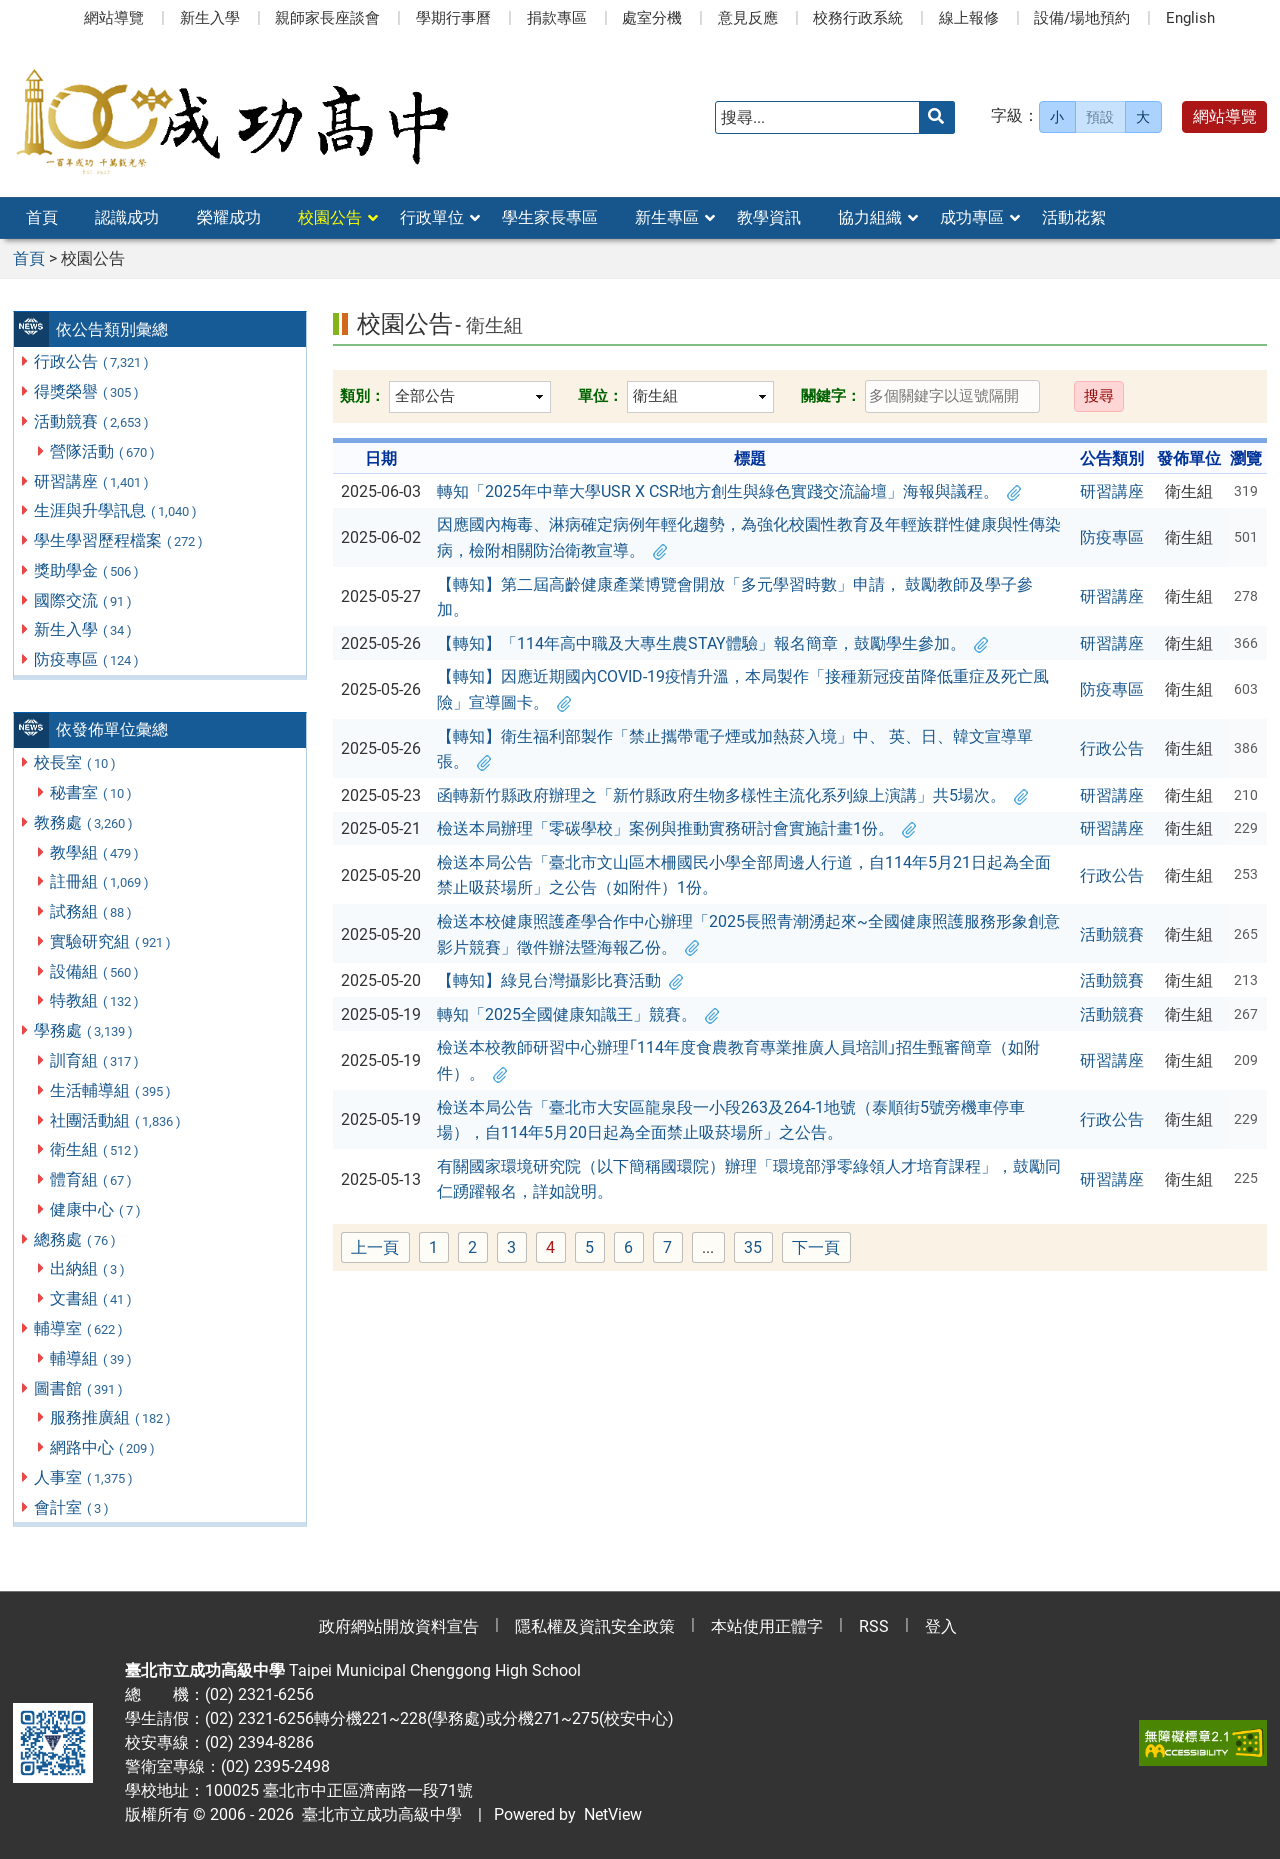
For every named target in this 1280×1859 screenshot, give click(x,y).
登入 (941, 1626)
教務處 (84, 822)
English (1190, 18)
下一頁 (816, 1247)
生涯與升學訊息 (116, 510)
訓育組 (95, 1060)
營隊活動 (103, 451)
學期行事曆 (453, 18)
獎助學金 (87, 570)
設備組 (95, 971)
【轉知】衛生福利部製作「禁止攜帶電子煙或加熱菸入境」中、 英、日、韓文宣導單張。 (735, 749)
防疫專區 (87, 659)
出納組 (88, 1268)
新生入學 (210, 18)
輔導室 (79, 1328)
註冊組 (100, 881)
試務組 (92, 911)
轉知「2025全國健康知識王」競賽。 (578, 1014)
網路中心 (103, 1447)
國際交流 (84, 600)
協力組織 (870, 217)
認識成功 (127, 217)
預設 (1100, 117)
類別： (362, 396)
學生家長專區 (550, 217)
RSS (874, 1626)
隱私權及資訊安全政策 (595, 1626)
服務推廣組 (111, 1417)
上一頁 (375, 1247)
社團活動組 (116, 1120)
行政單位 (432, 217)
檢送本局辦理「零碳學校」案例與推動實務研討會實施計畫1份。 (676, 828)
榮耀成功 (229, 217)
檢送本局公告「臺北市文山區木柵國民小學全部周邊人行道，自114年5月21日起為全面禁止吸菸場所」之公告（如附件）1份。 (744, 875)
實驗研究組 (111, 941)
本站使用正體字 (767, 1626)
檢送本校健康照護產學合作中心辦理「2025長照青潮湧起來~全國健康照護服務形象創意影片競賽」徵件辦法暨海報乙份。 (748, 934)
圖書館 (79, 1388)
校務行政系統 (858, 18)
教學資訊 (769, 217)
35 (758, 1248)
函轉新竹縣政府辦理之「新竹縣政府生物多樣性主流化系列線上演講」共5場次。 (732, 795)
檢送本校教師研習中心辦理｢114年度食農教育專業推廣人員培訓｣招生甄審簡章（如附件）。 (738, 1060)
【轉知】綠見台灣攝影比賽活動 (560, 980)
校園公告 (330, 217)
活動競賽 (92, 421)
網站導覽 (114, 18)
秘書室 (92, 792)
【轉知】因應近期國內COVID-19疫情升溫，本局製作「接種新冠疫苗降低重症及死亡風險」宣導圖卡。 (743, 689)
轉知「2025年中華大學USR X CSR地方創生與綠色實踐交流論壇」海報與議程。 (729, 491)
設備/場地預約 (1082, 18)
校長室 (76, 762)
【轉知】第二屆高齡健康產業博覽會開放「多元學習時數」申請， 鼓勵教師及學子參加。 (735, 597)
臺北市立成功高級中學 (378, 1814)
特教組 (95, 1000)
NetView (613, 1814)
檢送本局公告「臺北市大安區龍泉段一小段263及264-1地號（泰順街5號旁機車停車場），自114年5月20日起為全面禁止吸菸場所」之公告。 (731, 1120)
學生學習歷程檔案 (119, 540)
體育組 (92, 1179)
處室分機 (652, 18)
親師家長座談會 (327, 18)
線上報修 (969, 18)
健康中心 (96, 1209)
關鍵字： (831, 396)
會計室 (72, 1507)
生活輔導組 (111, 1090)
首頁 (42, 217)
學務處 (84, 1030)
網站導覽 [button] (1225, 116)
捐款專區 (557, 18)
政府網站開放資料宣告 (399, 1626)
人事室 (84, 1477)
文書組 (92, 1298)
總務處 (76, 1239)
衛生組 (95, 1149)
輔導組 (92, 1358)
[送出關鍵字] (937, 117)
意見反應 (748, 18)
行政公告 (92, 361)
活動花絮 (1074, 217)
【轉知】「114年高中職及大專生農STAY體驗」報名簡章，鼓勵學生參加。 (712, 643)
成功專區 (972, 217)
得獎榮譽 (87, 391)
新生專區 (667, 217)
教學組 (95, 852)
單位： (600, 396)
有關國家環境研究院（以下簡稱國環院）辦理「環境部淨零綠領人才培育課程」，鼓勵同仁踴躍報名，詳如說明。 (749, 1179)
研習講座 (92, 481)
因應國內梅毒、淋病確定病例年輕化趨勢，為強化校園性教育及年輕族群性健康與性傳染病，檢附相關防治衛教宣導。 (749, 537)
